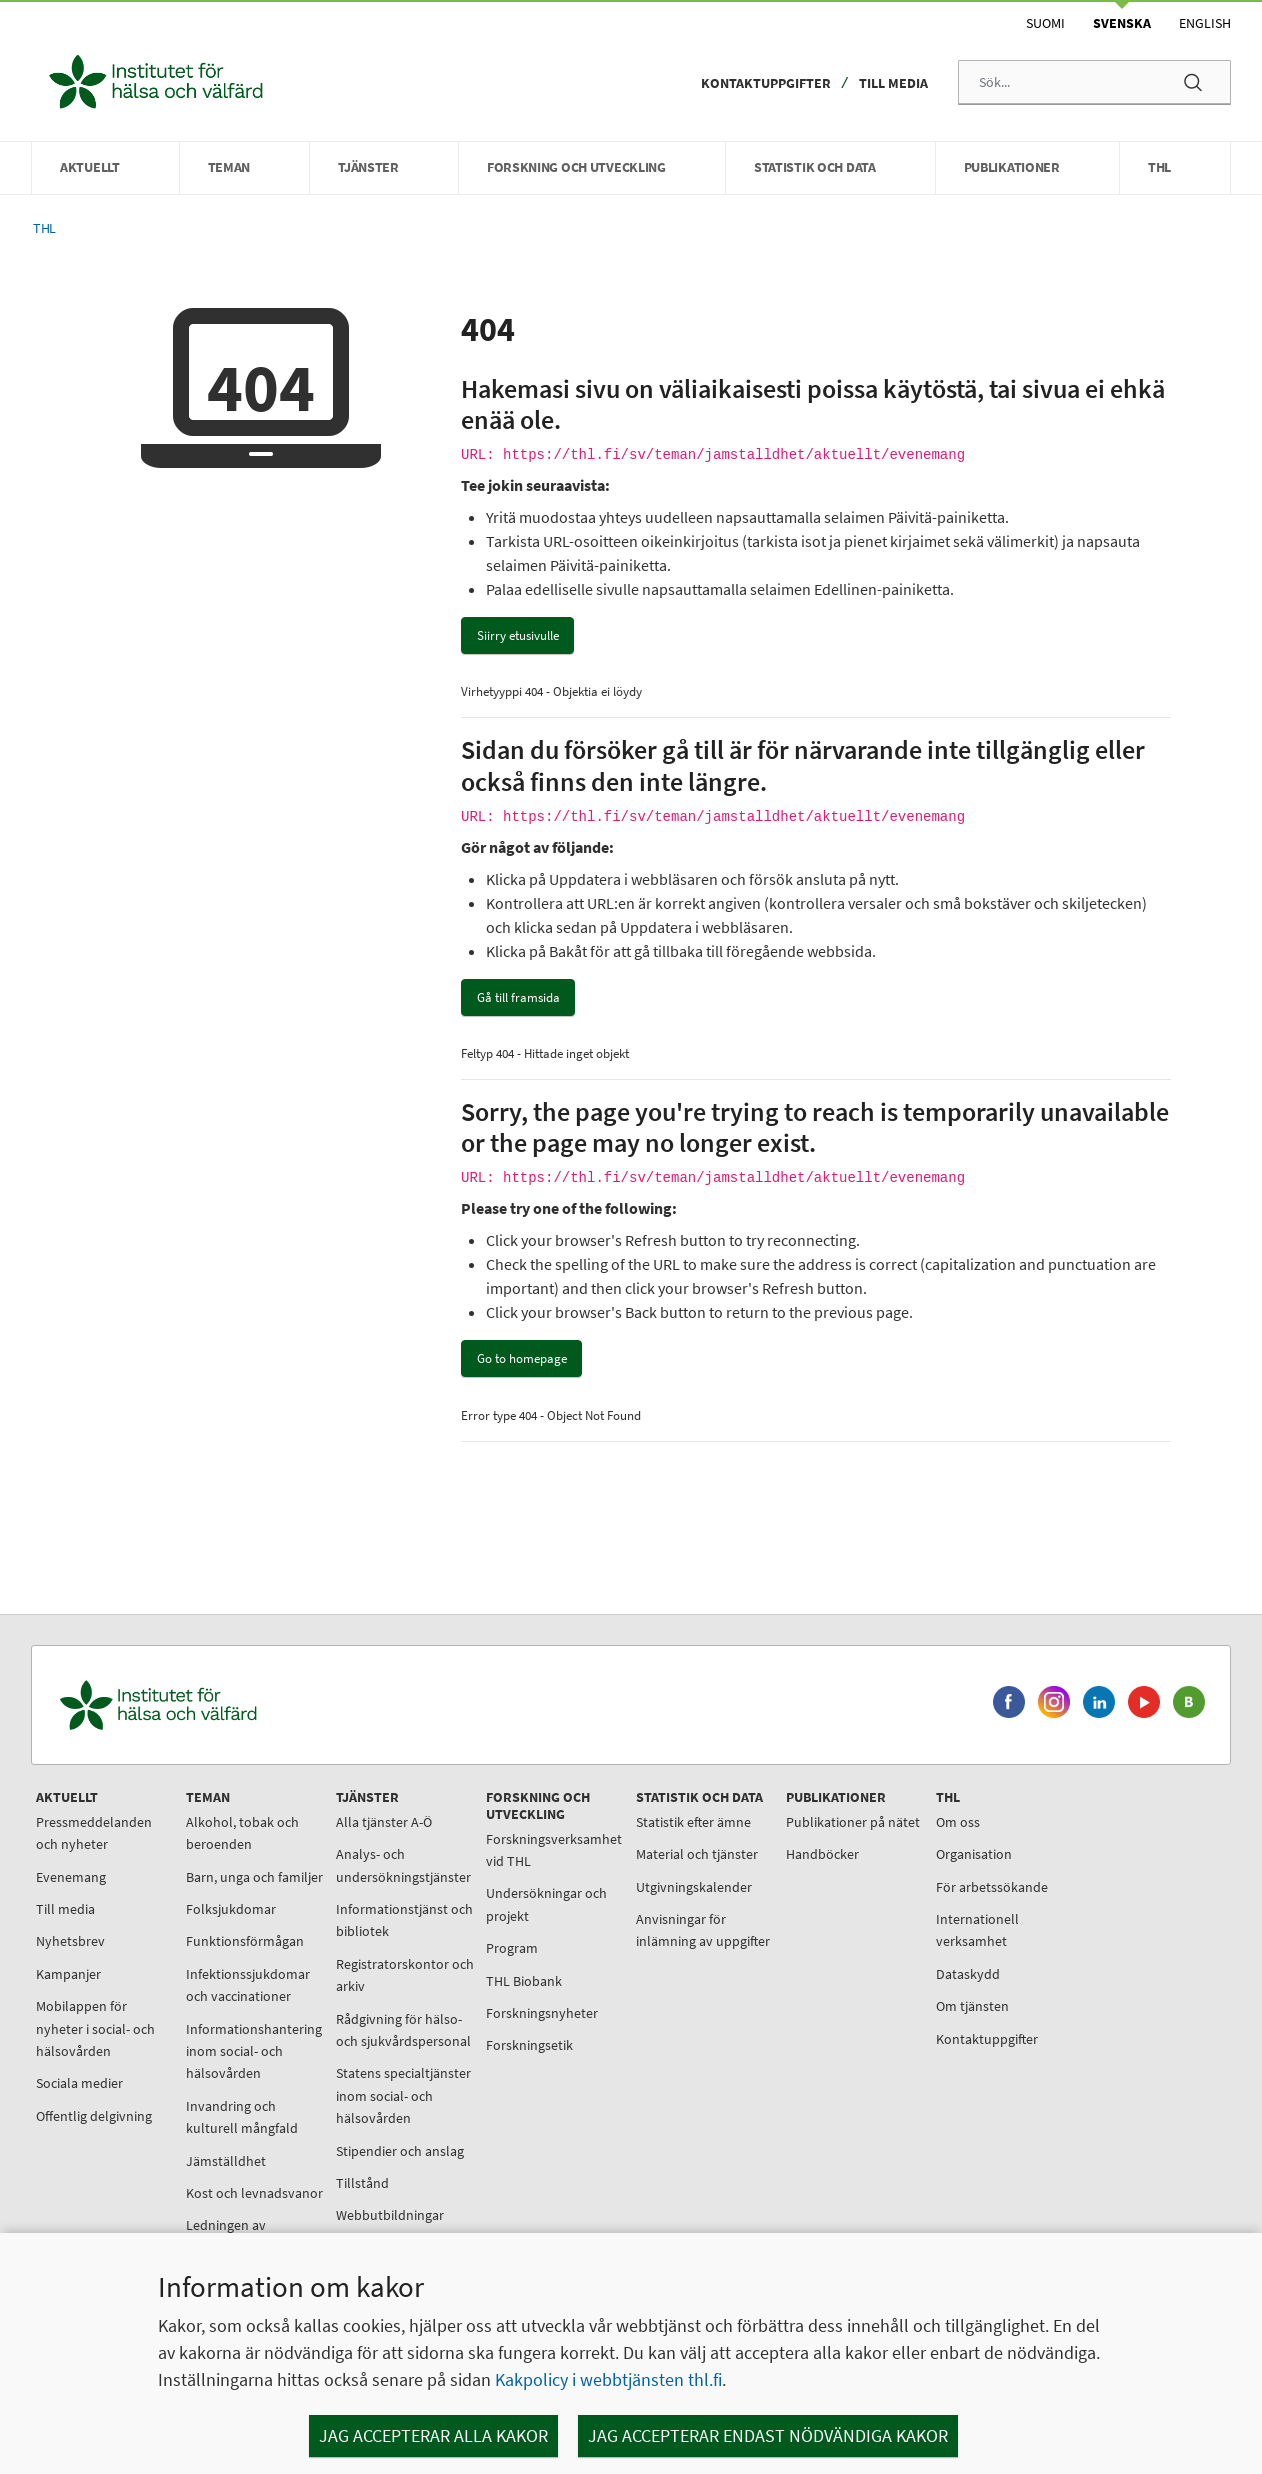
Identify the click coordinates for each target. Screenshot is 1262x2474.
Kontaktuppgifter (766, 83)
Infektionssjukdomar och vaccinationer (248, 1985)
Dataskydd (968, 1974)
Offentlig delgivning (94, 2116)
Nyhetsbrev (70, 1941)
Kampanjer (68, 1974)
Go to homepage (522, 1358)
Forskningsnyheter (542, 2013)
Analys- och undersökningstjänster (403, 1865)
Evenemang (71, 1877)
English (1205, 23)
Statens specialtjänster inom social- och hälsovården (403, 2095)
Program (512, 1948)
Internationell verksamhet (977, 1930)
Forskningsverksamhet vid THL (554, 1850)
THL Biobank (524, 1981)
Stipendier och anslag (400, 2151)
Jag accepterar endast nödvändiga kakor (768, 2435)
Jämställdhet (226, 2161)
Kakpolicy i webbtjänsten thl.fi (608, 2379)
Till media (893, 83)
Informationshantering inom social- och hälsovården (254, 2051)
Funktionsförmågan (245, 1941)
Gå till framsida (518, 997)
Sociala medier (79, 2083)
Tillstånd (362, 2183)
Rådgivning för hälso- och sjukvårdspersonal (403, 2030)
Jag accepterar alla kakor (433, 2435)
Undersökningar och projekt (546, 1904)
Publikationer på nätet (853, 1822)
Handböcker (822, 1854)
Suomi (1045, 23)
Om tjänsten (972, 2006)
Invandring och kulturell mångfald (242, 2117)
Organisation (974, 1854)
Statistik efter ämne (693, 1822)
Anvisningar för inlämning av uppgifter (703, 1930)
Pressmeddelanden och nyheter (94, 1833)
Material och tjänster (697, 1854)
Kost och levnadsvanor (254, 2193)
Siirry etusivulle (518, 635)
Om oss (958, 1822)
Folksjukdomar (231, 1909)
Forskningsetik (529, 2045)
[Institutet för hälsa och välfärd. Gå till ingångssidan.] (252, 1705)
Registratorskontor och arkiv (405, 1975)
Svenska (1122, 23)
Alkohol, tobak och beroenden (242, 1833)
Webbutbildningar (390, 2215)
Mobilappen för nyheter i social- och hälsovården (95, 2028)
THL (44, 228)
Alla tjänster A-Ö (384, 1822)
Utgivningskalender (694, 1887)
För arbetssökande (992, 1887)
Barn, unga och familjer (254, 1877)
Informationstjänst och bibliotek (404, 1920)
